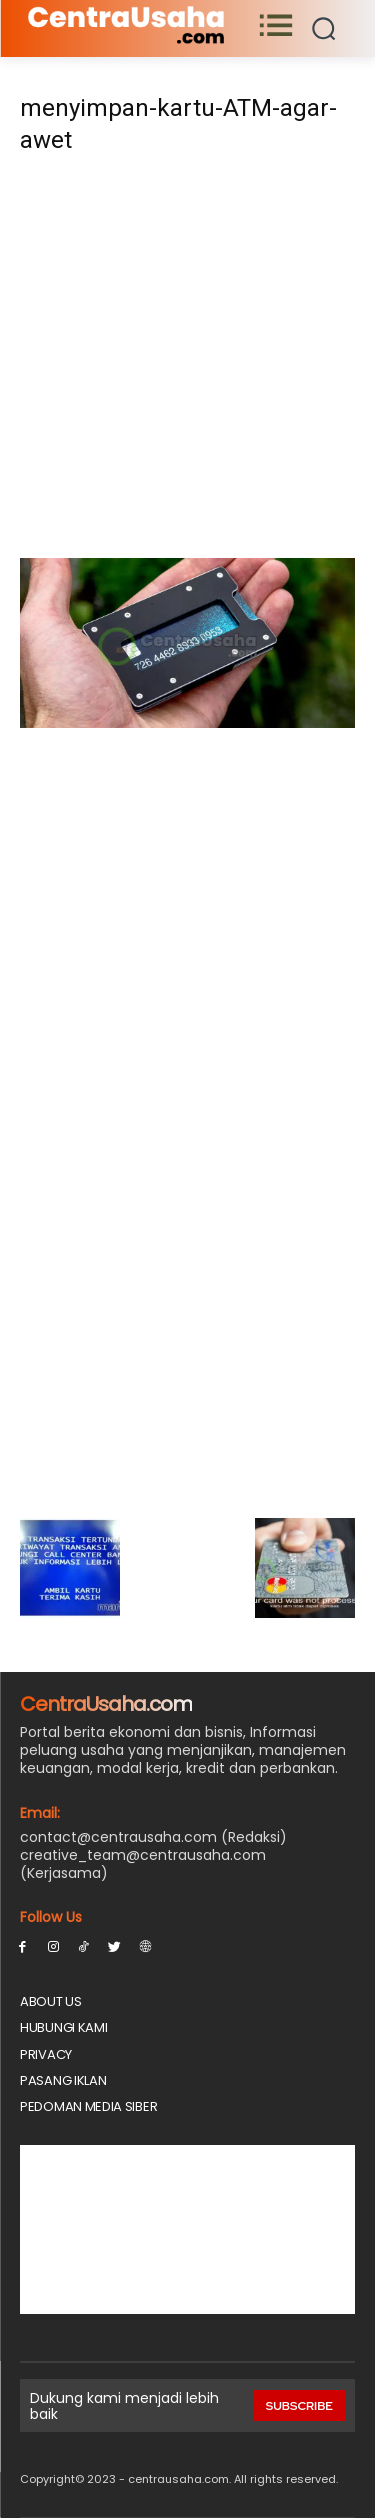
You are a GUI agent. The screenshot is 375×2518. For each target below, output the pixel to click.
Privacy (46, 2054)
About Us (51, 2001)
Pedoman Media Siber (88, 2106)
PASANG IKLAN (63, 2080)
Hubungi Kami (63, 2027)
